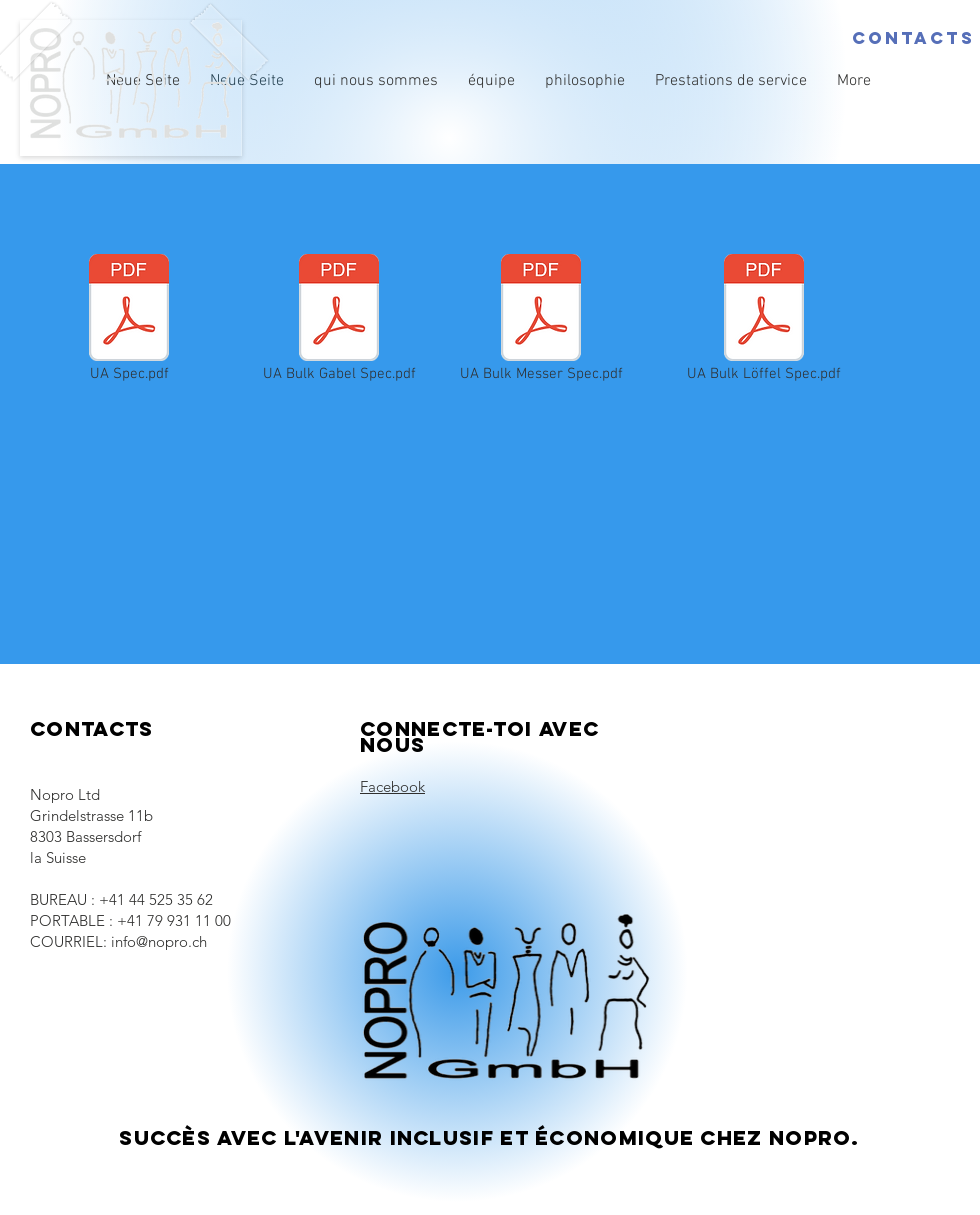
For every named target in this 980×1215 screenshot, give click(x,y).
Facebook (392, 786)
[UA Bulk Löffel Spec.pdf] (764, 320)
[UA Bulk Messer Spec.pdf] (541, 320)
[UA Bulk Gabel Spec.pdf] (339, 320)
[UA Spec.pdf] (129, 320)
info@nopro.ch (159, 941)
